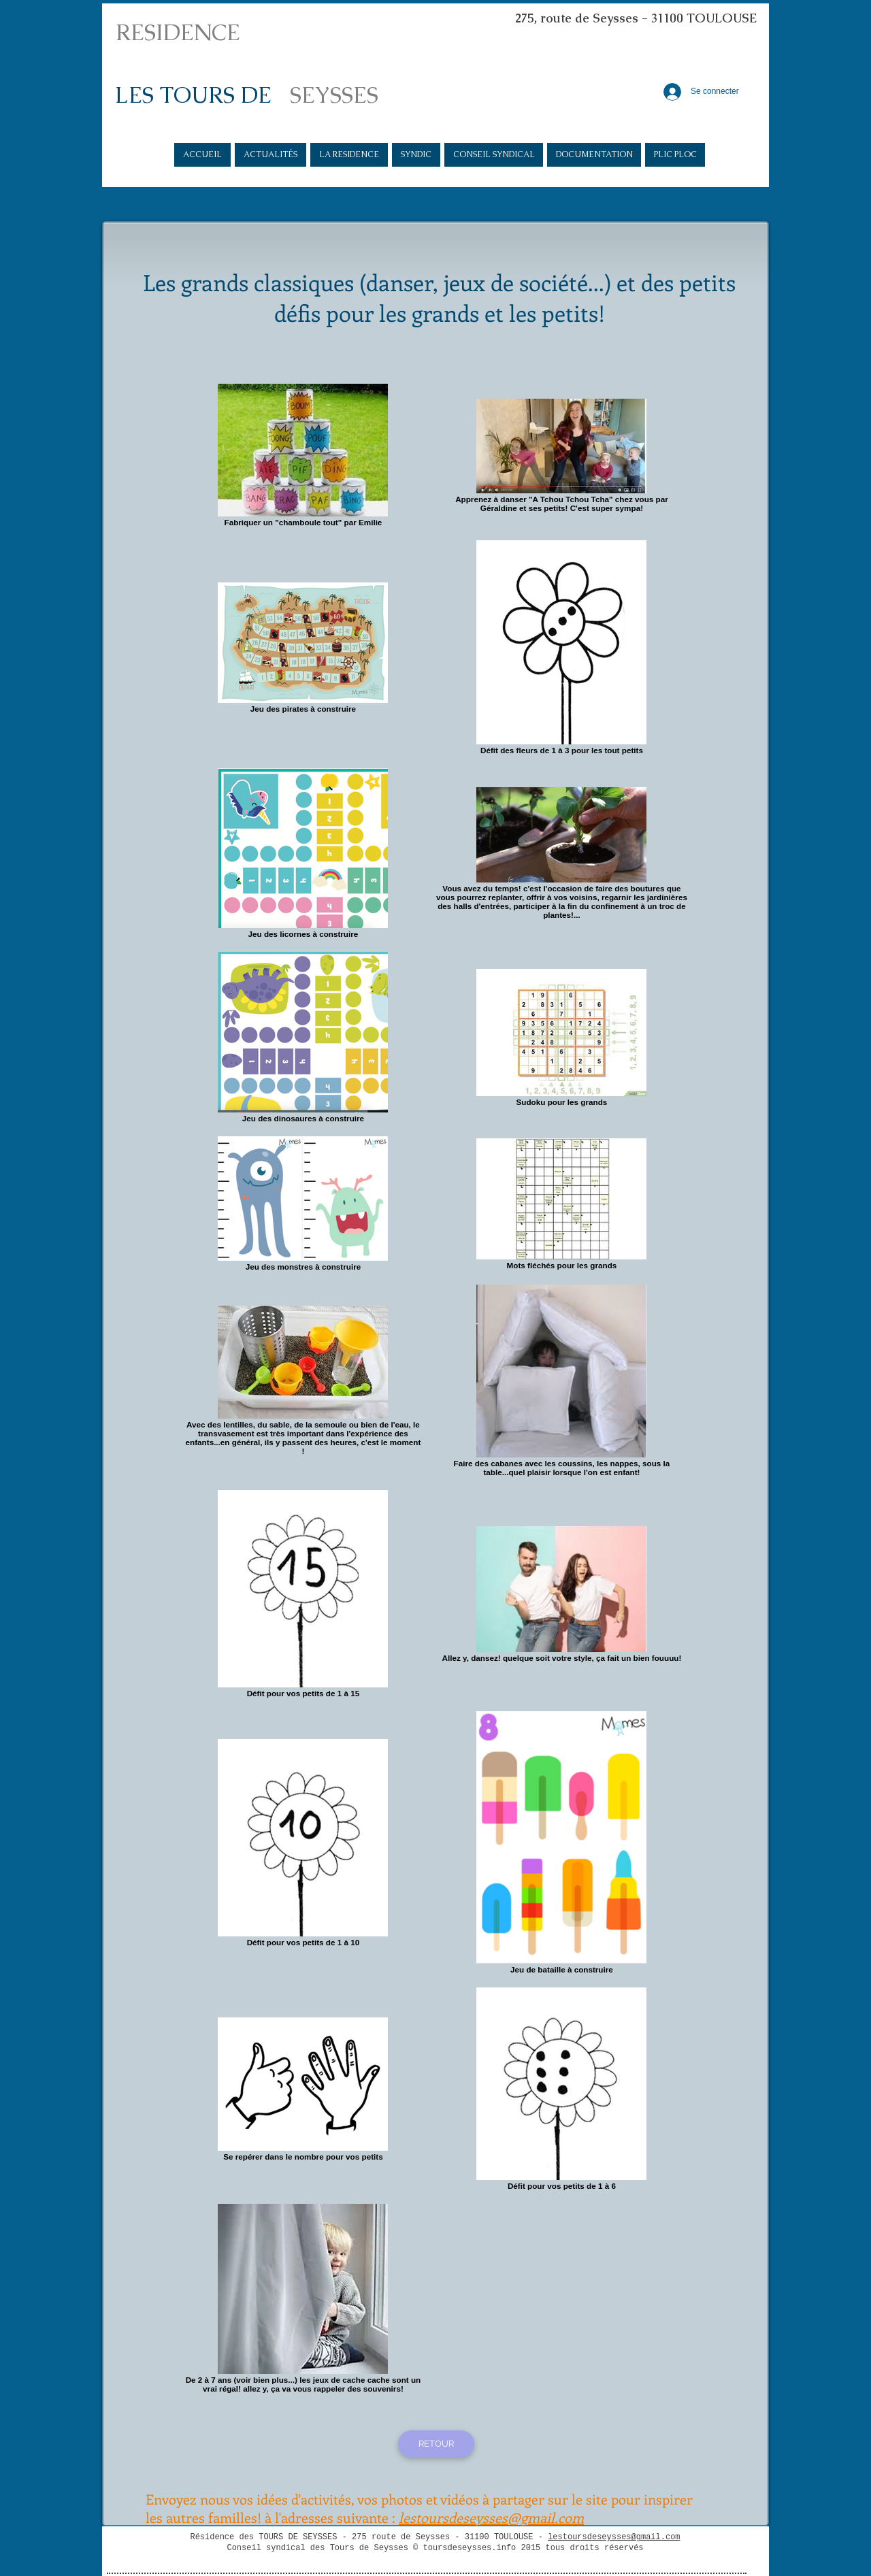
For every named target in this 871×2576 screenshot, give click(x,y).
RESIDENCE (178, 32)
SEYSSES (334, 95)
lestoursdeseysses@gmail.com (614, 2537)
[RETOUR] (436, 2444)
